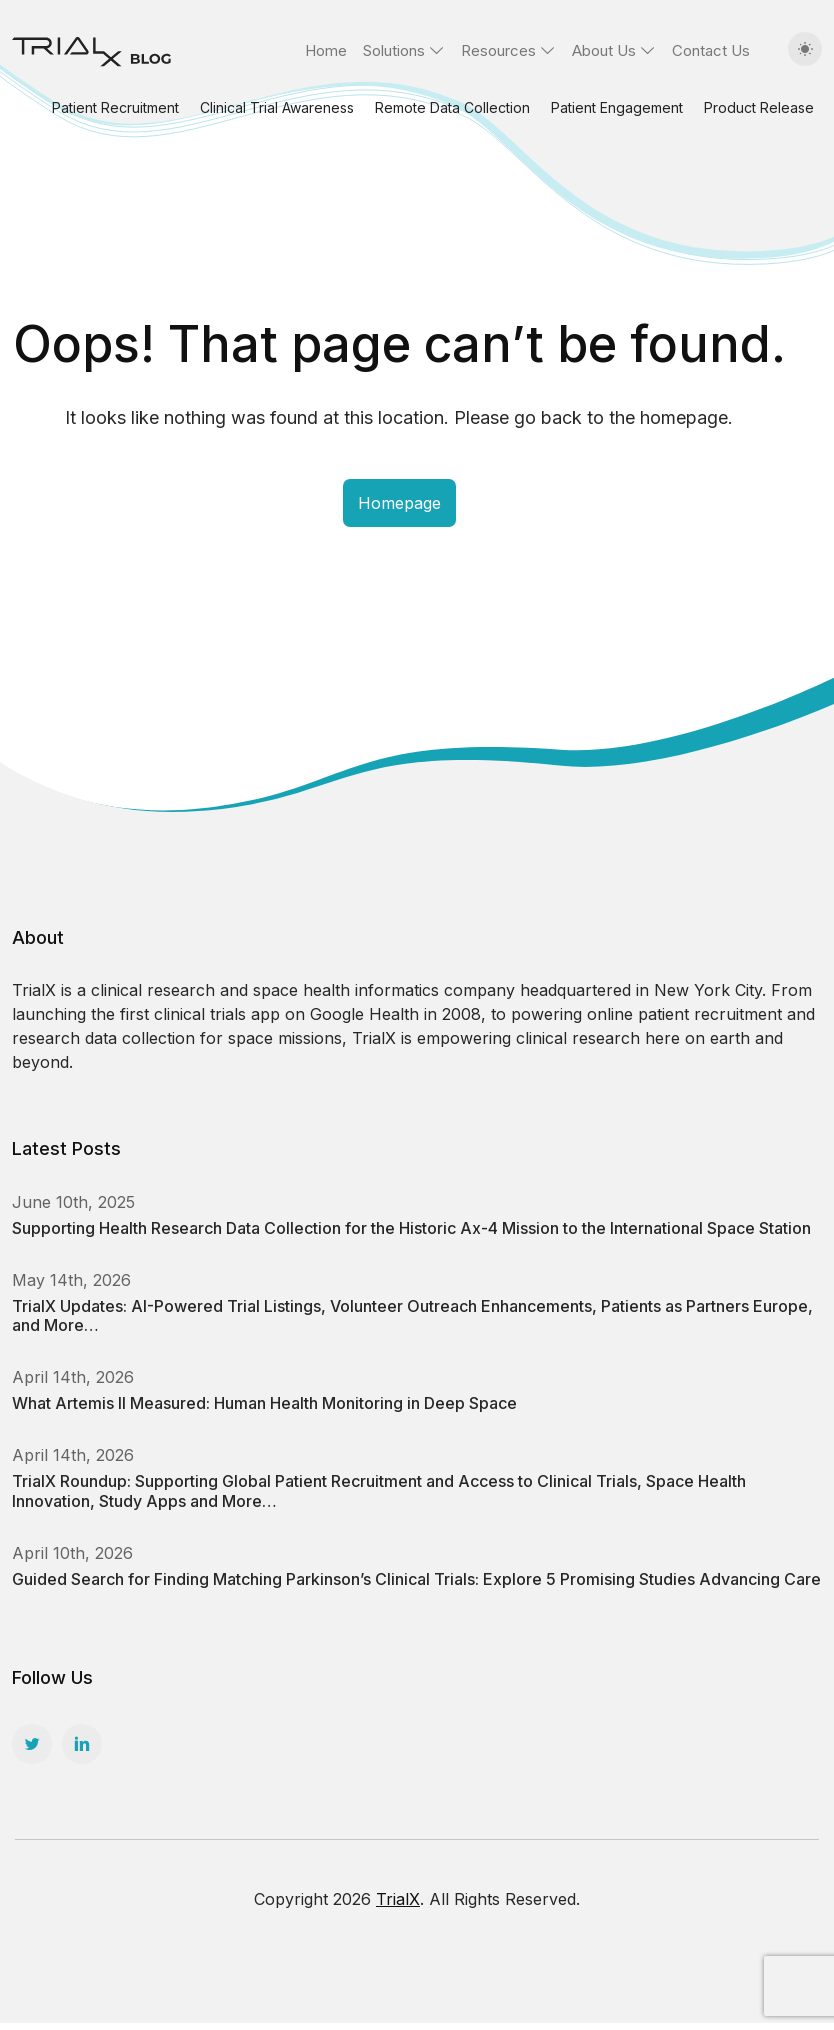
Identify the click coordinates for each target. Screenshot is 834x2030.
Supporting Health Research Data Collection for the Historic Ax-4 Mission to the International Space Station (411, 1228)
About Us (604, 50)
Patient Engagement (617, 107)
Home (326, 50)
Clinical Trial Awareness (277, 107)
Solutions (394, 50)
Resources (498, 50)
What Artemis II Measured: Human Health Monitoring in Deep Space (264, 1403)
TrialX (398, 1899)
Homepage (399, 503)
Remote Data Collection (452, 107)
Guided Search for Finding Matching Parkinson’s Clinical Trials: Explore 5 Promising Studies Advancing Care (416, 1579)
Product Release (759, 107)
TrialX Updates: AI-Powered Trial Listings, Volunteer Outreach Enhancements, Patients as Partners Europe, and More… (412, 1315)
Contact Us (711, 50)
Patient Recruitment (115, 107)
